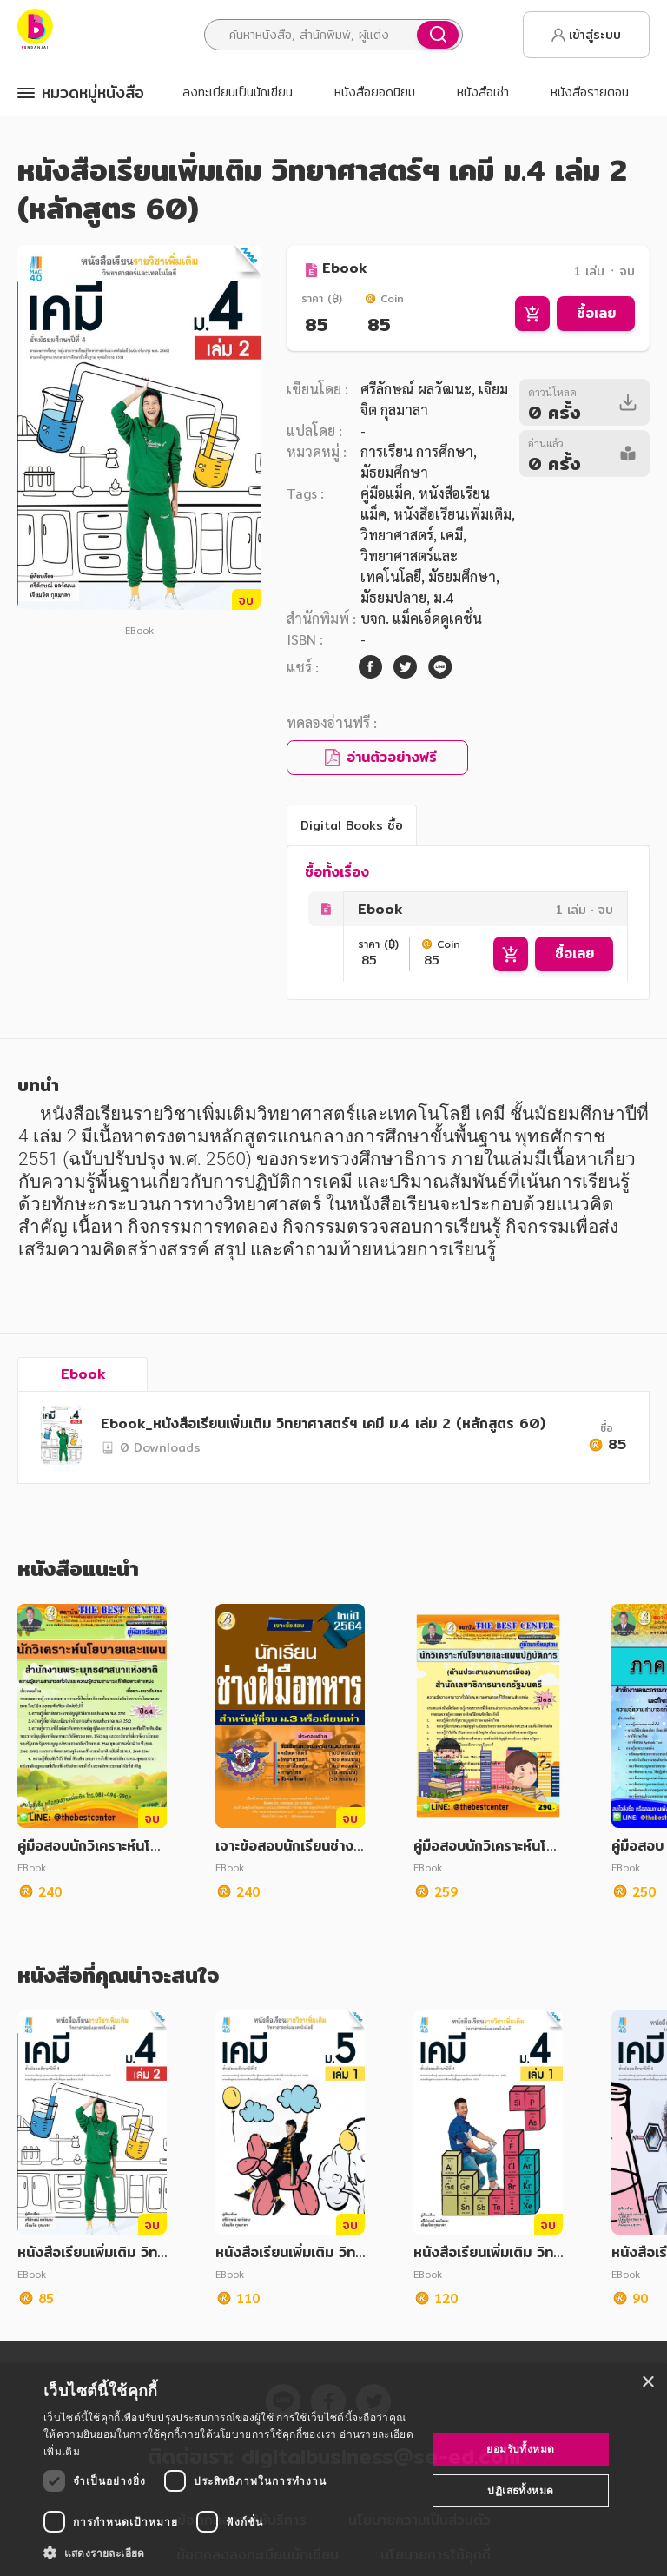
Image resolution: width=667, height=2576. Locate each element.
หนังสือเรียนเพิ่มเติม (452, 514)
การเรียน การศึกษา (416, 451)
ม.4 (443, 597)
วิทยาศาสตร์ (396, 535)
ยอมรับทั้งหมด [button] (520, 2448)
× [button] (647, 2382)
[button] (229, 2552)
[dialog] (333, 2470)
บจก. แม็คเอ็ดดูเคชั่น (421, 618)
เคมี (451, 535)
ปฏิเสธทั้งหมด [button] (520, 2490)
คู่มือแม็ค (386, 493)
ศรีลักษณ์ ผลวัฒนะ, (417, 389)
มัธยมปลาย (393, 597)
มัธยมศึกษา (462, 576)
